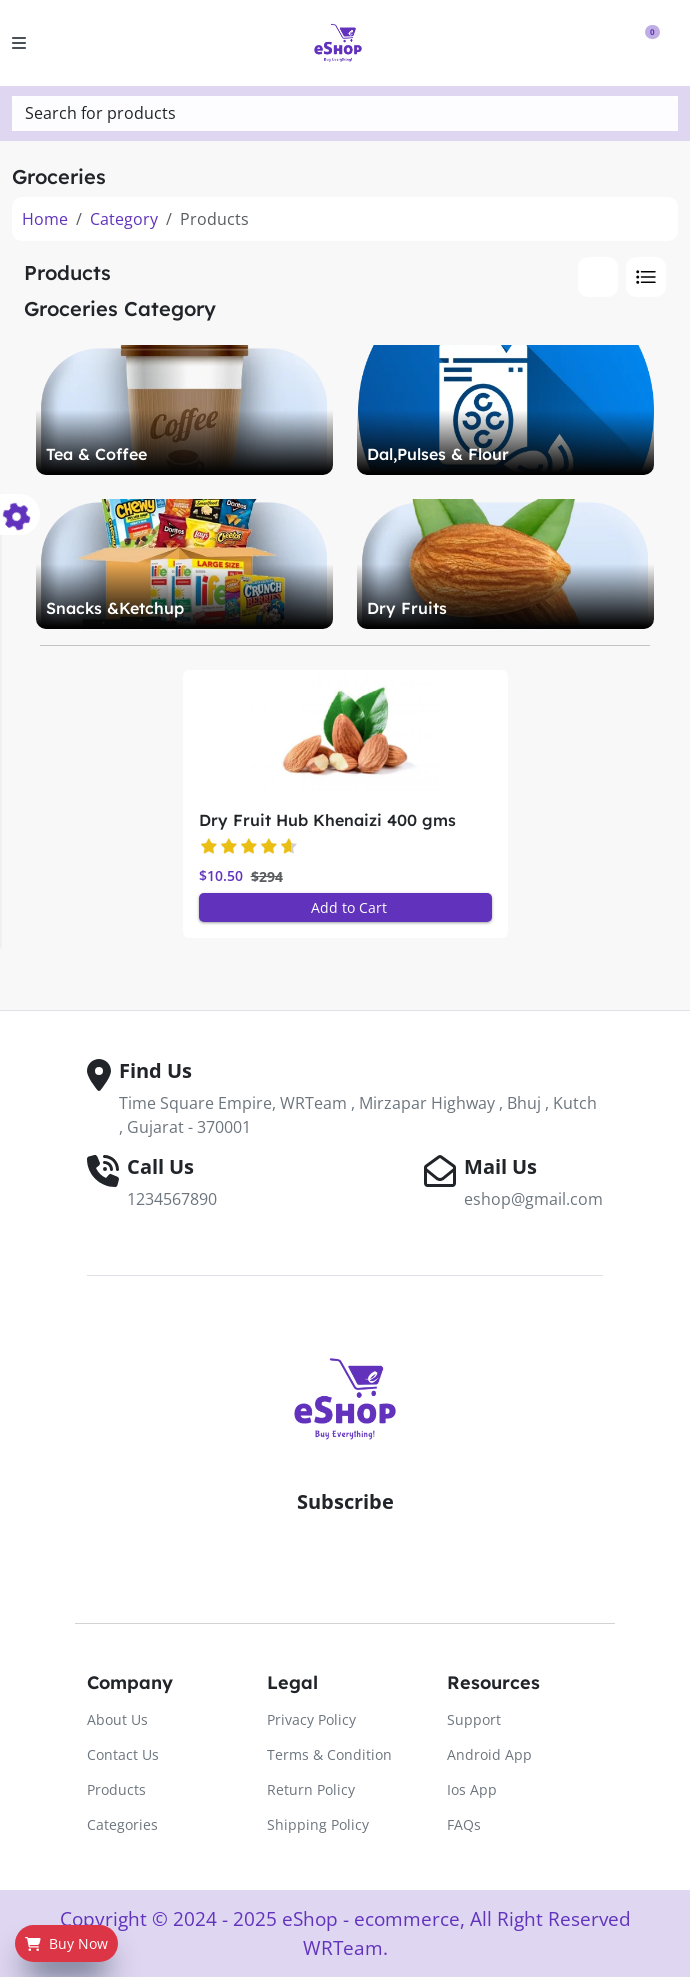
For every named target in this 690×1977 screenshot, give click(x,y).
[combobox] (345, 113)
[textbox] (345, 113)
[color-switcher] (20, 514)
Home (45, 219)
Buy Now (66, 1943)
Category (124, 219)
